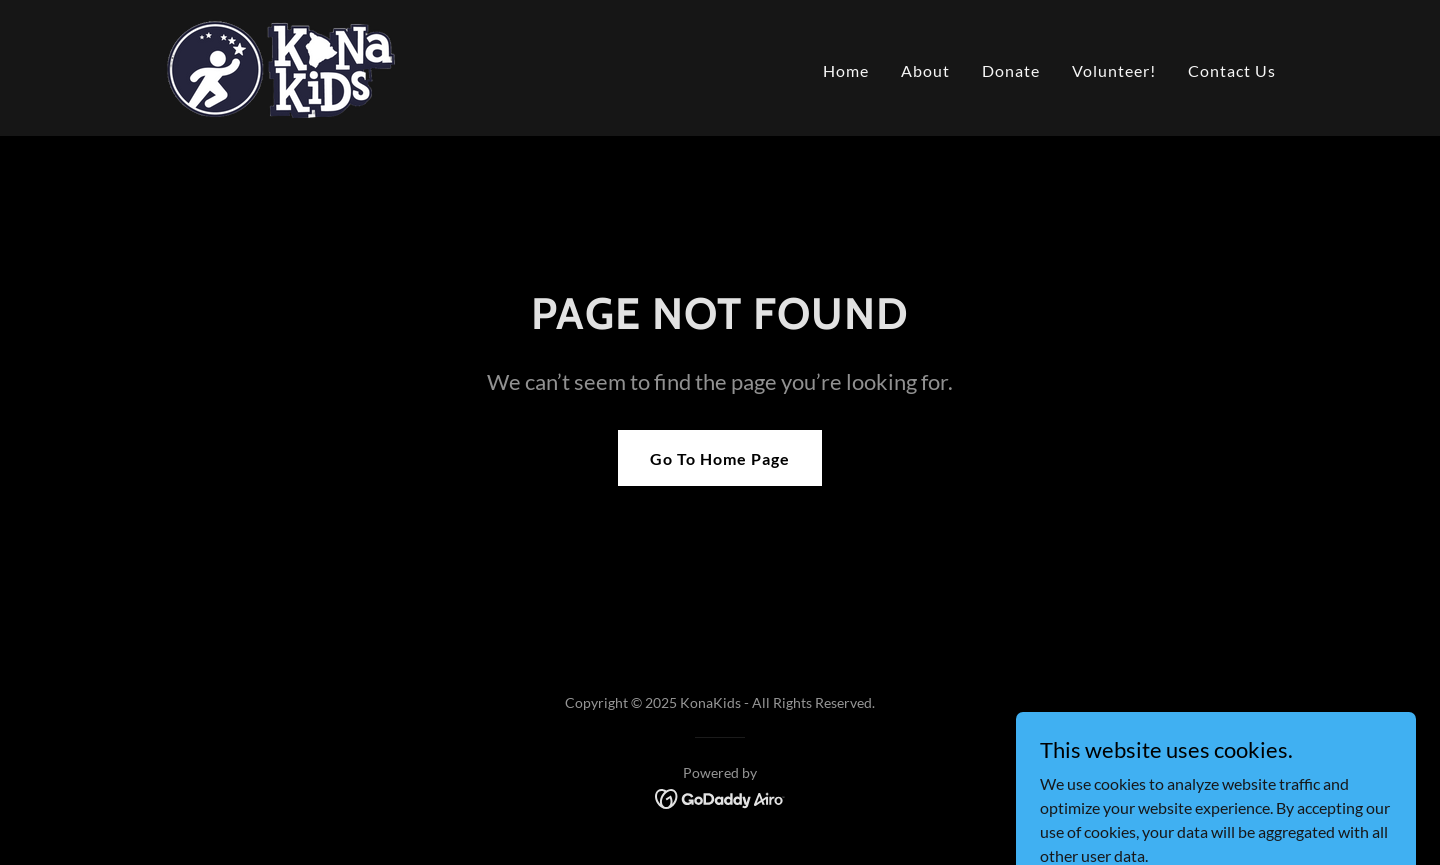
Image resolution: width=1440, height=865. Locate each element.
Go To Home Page (720, 458)
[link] (281, 65)
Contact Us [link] (1232, 70)
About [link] (925, 70)
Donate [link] (1011, 70)
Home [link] (846, 70)
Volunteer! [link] (1114, 70)
